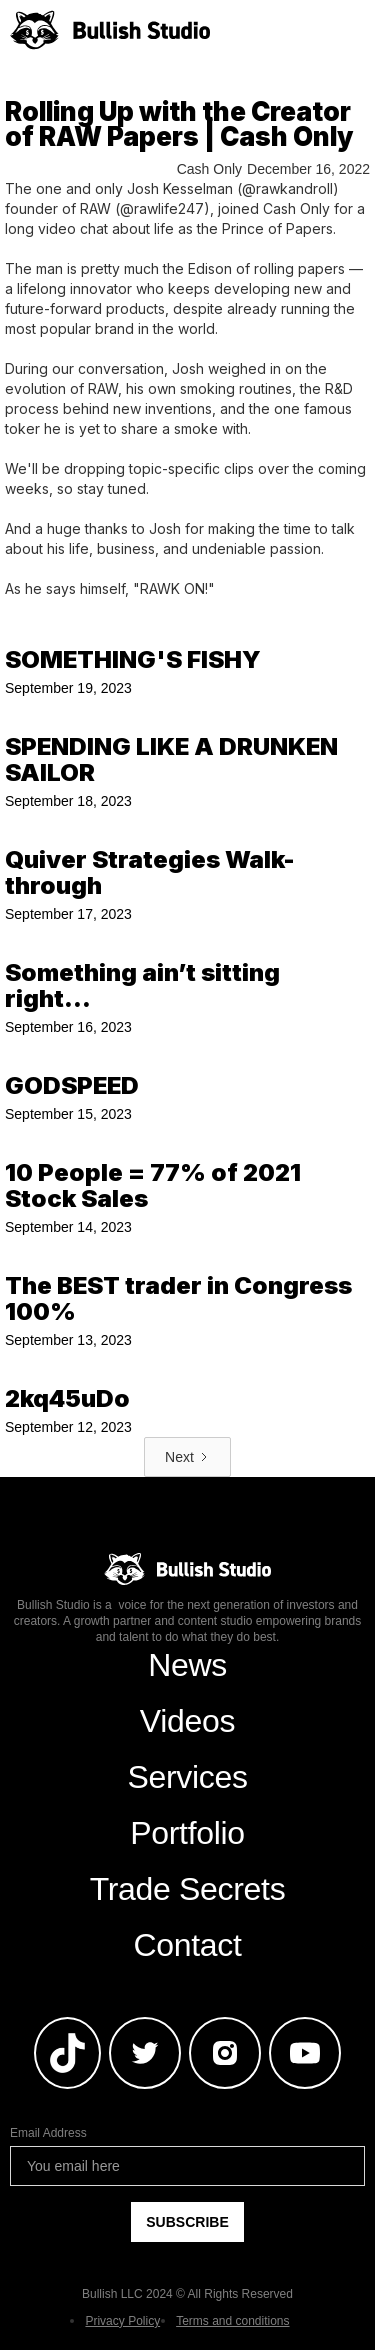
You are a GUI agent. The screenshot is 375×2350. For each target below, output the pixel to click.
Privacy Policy (122, 2321)
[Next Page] (187, 1457)
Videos (187, 1721)
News (187, 1665)
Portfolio (187, 1833)
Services (187, 1777)
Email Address (48, 2133)
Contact (187, 1945)
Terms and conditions (232, 2321)
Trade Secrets (188, 1889)
